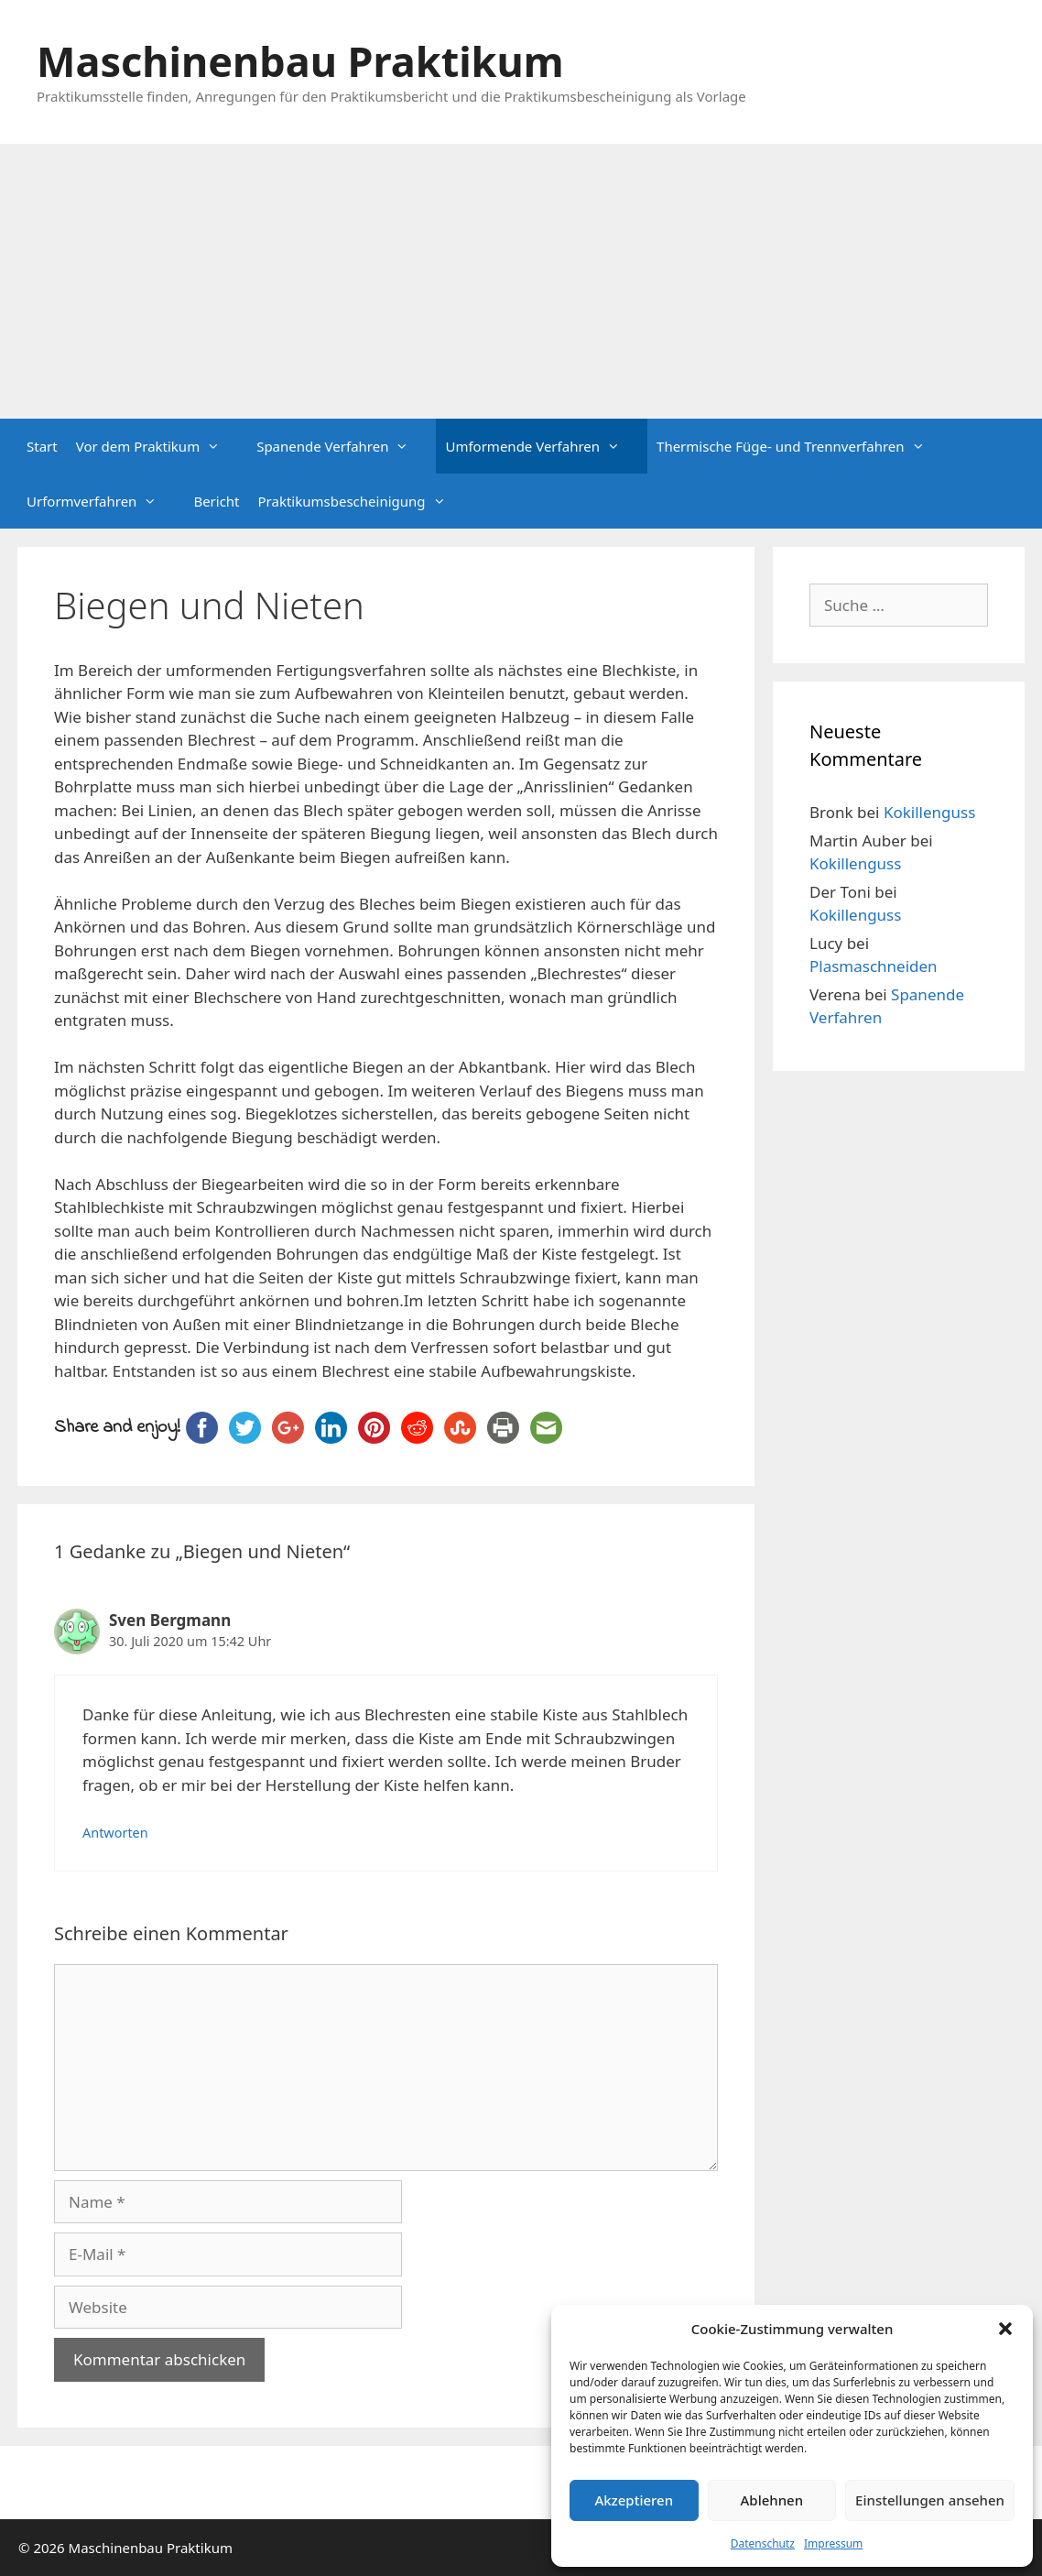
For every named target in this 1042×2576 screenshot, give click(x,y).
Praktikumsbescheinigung (361, 501)
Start (42, 446)
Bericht (216, 501)
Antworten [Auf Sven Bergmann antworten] (115, 1832)
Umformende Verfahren (541, 446)
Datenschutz (763, 2543)
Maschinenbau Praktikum (300, 61)
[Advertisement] (521, 281)
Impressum (833, 2543)
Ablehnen (772, 2500)
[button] (1005, 2328)
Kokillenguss (929, 812)
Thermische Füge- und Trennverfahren (800, 446)
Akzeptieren (633, 2500)
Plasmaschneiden (873, 966)
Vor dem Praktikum (157, 446)
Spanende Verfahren (341, 446)
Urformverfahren (101, 501)
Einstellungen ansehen (929, 2500)
